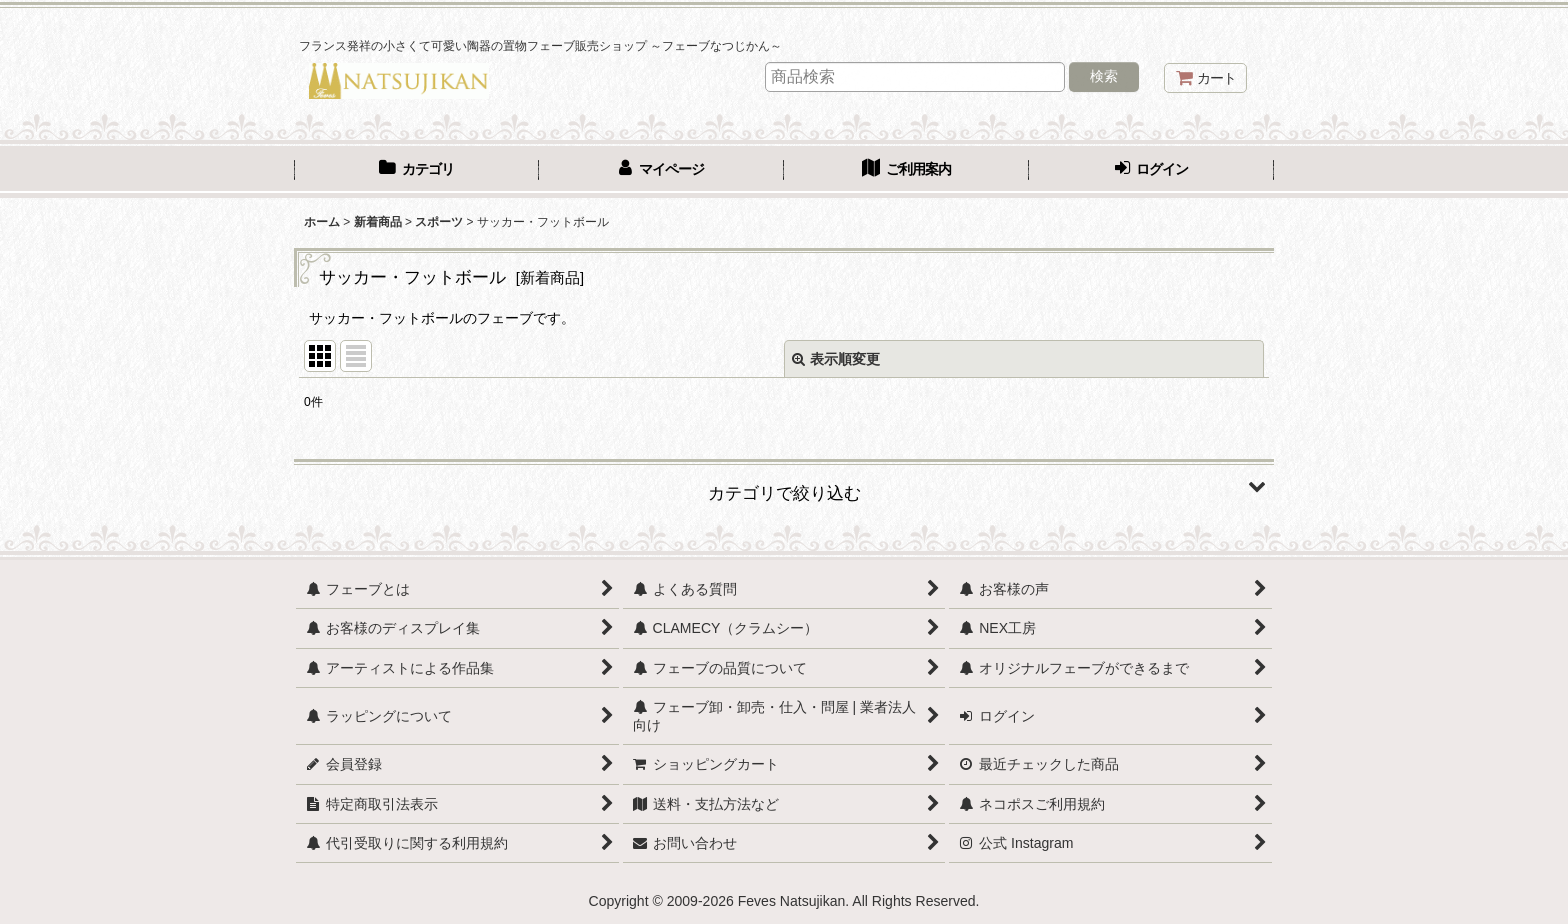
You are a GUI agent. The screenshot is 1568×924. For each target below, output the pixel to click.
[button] (784, 486)
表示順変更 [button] (836, 359)
